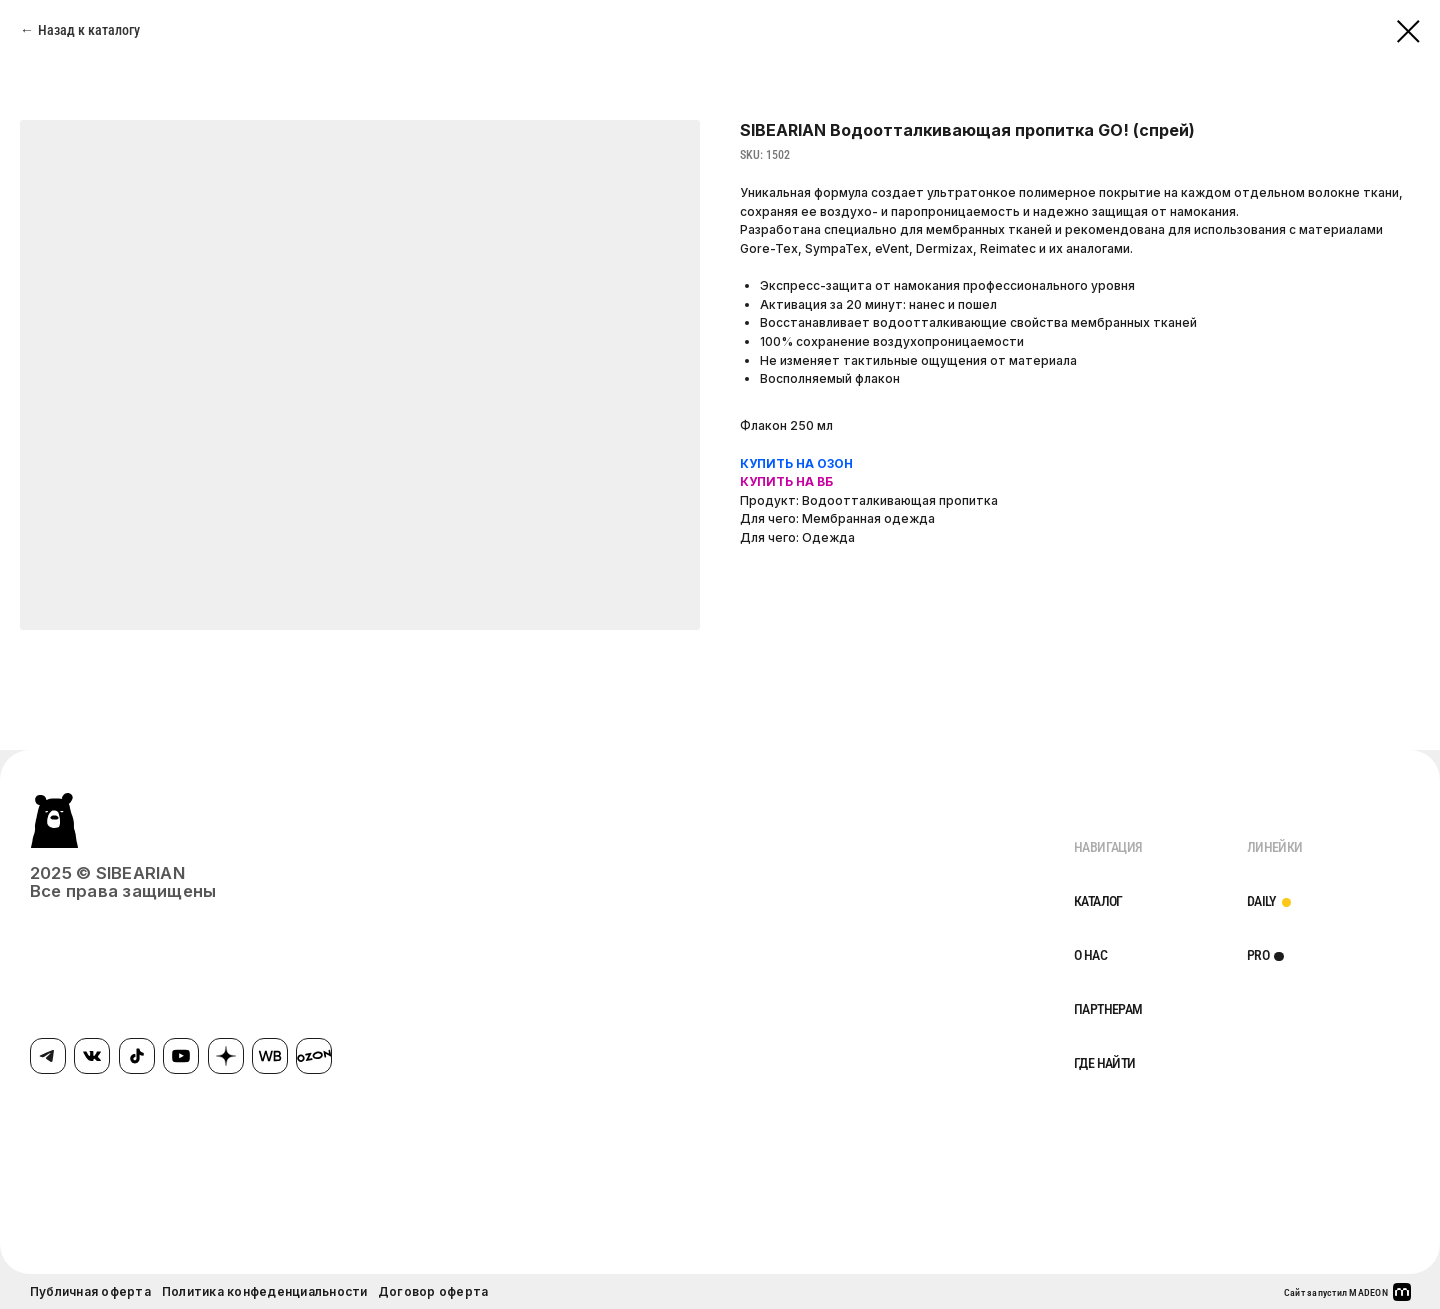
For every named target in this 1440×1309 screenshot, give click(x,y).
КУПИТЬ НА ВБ (786, 481)
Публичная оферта (90, 1291)
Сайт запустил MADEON (1336, 1292)
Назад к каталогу (89, 30)
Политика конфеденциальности (264, 1291)
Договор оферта (433, 1291)
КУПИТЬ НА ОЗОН (796, 463)
